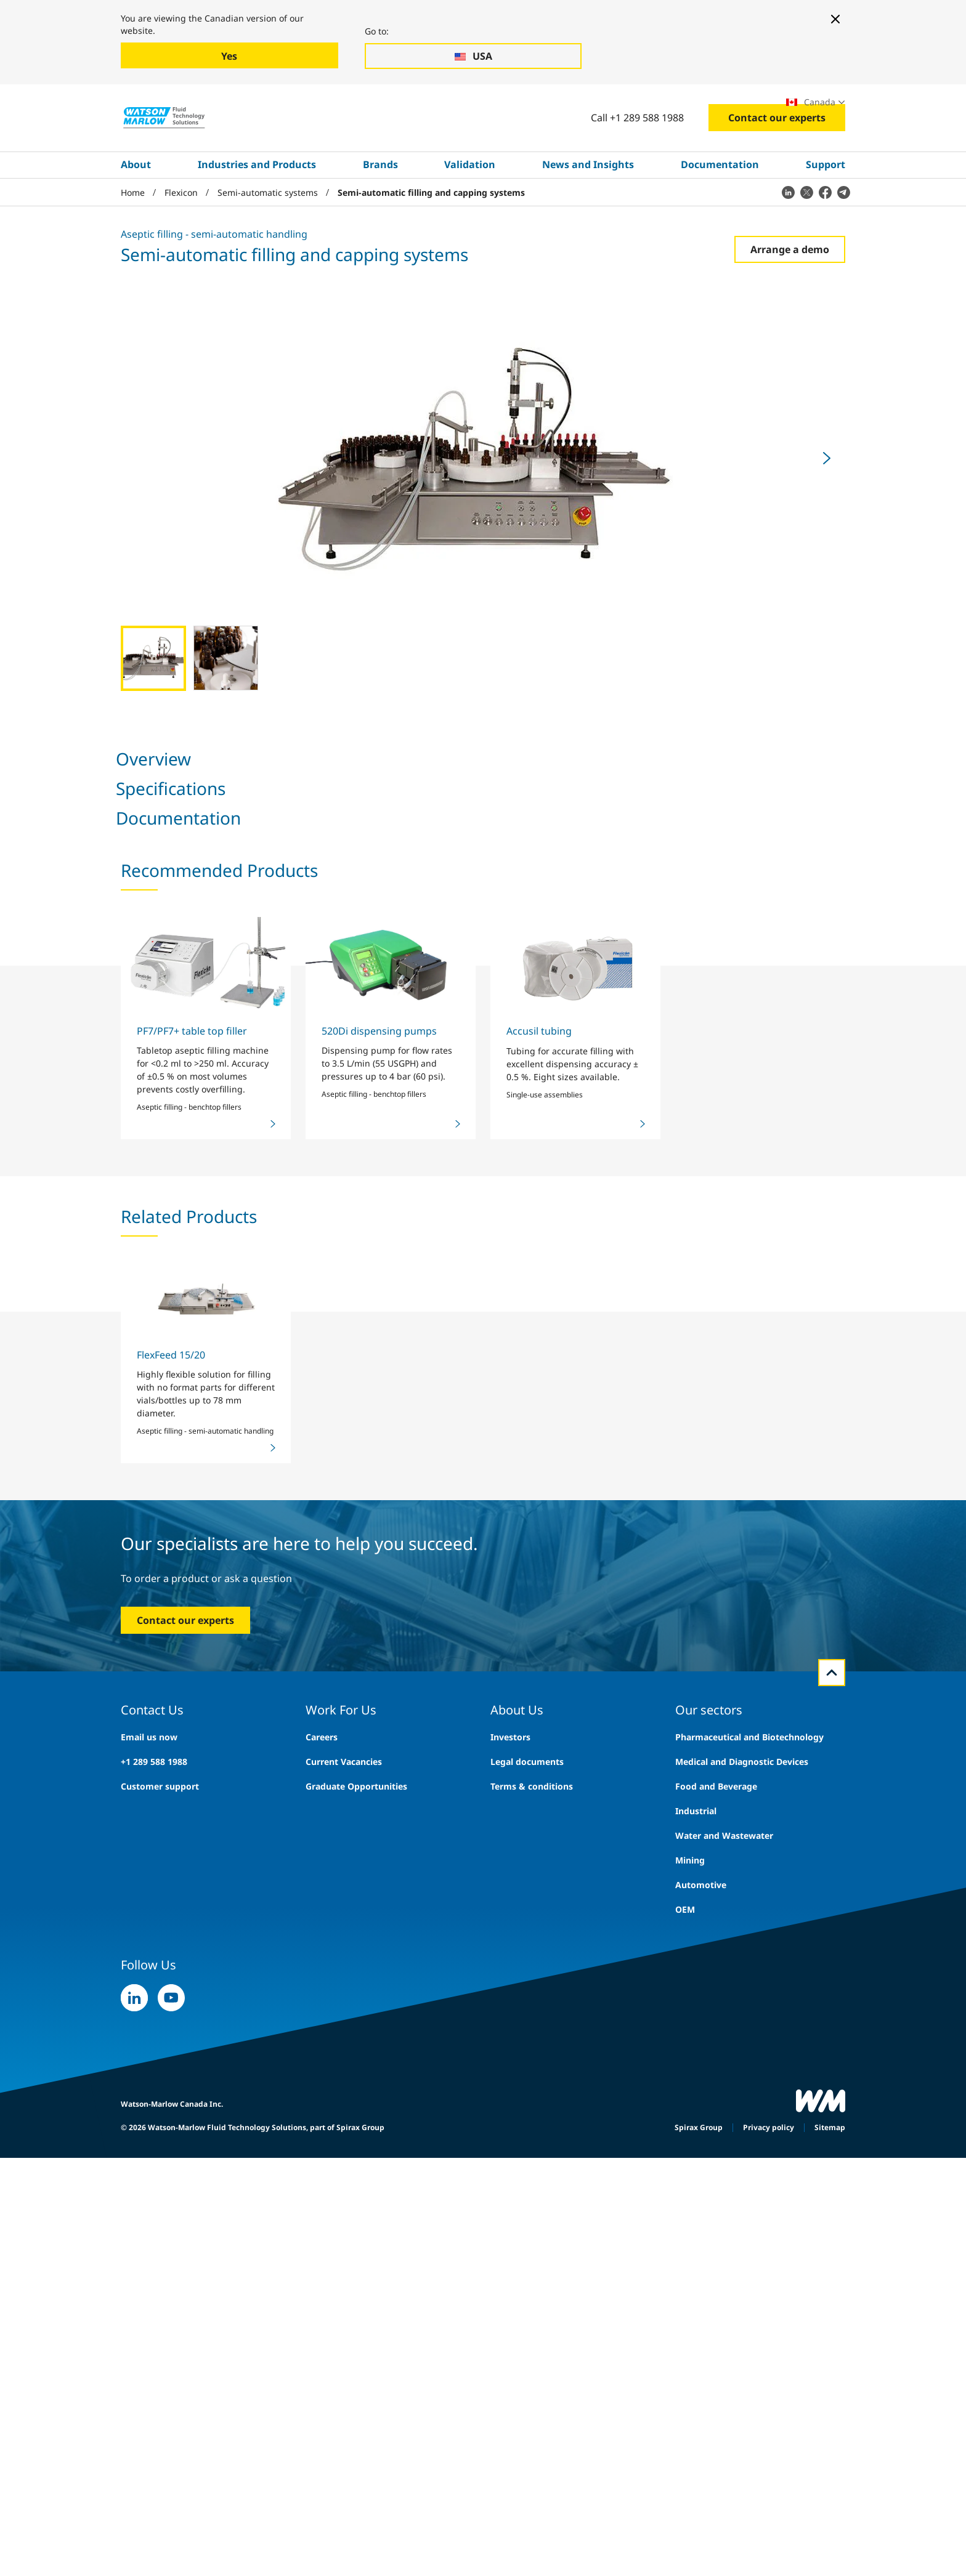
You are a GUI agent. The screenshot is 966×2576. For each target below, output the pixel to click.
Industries (177, 108)
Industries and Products (257, 207)
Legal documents (527, 2319)
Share (557, 1012)
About (136, 207)
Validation (469, 207)
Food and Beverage (716, 2343)
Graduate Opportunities (356, 2343)
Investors (510, 2294)
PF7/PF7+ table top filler (192, 1588)
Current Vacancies (344, 2319)
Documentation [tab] (289, 803)
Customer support (160, 2343)
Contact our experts (777, 161)
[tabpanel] (483, 1104)
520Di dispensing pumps (379, 1588)
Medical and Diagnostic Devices (741, 2319)
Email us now (149, 2294)
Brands (380, 207)
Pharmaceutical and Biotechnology (749, 2294)
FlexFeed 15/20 (171, 1912)
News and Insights (588, 207)
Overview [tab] (135, 803)
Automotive (700, 2442)
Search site (545, 108)
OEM (685, 2467)
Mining (690, 2417)
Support (825, 207)
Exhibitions (680, 108)
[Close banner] (835, 19)
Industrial (695, 2368)
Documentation (720, 207)
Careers (620, 108)
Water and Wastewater (724, 2393)
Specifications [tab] (205, 803)
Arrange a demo (789, 292)
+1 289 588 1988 (154, 2319)
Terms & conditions (531, 2343)
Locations (743, 108)
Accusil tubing (539, 1588)
